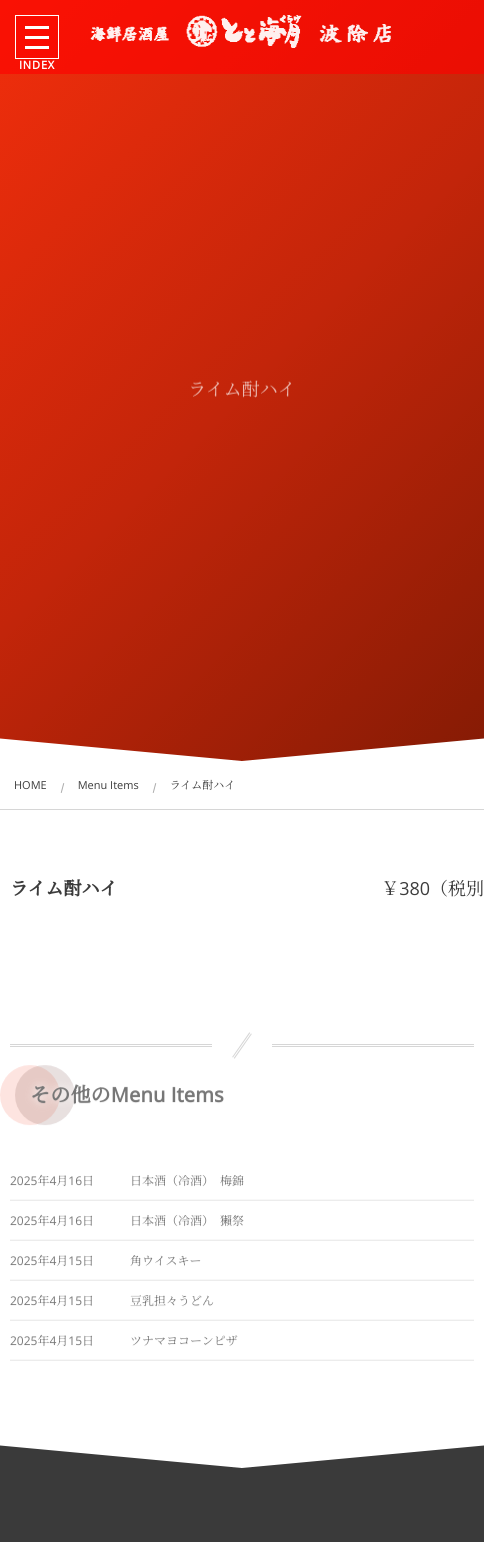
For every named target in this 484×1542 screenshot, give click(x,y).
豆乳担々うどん (172, 1304)
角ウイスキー (166, 1264)
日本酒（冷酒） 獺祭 (187, 1224)
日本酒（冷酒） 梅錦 (187, 1184)
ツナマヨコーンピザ (184, 1344)
